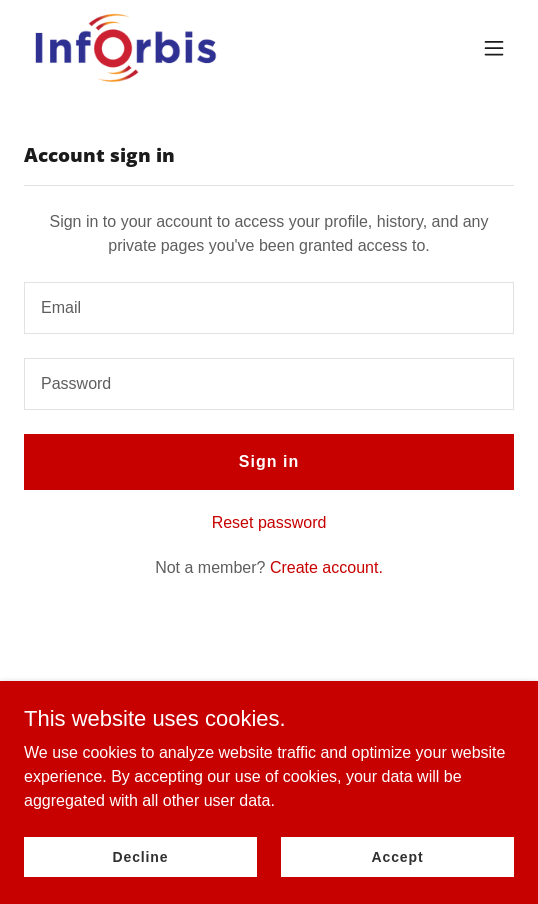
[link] (125, 48)
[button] (494, 48)
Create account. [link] (326, 567)
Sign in (269, 461)
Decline (141, 856)
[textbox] (269, 308)
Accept (398, 856)
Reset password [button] (269, 522)
